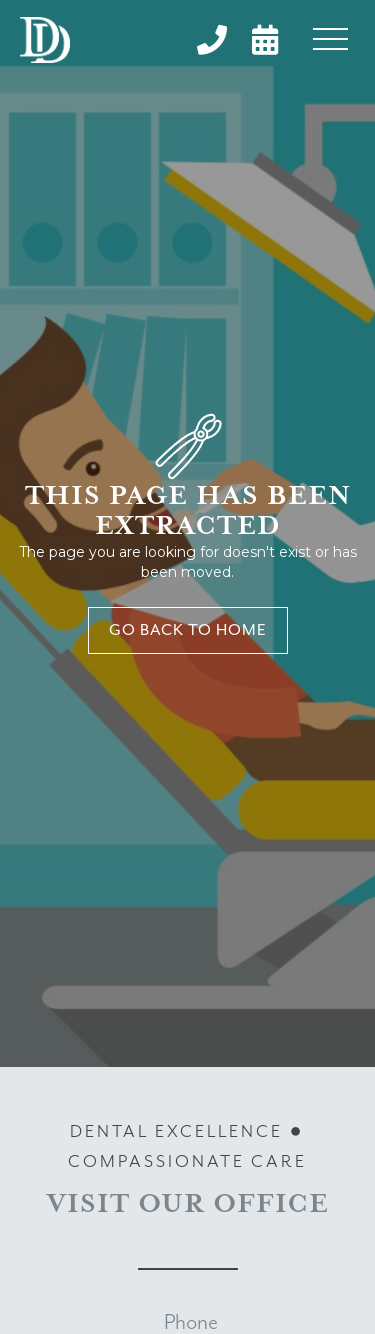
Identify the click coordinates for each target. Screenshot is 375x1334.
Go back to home (188, 630)
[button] (330, 40)
